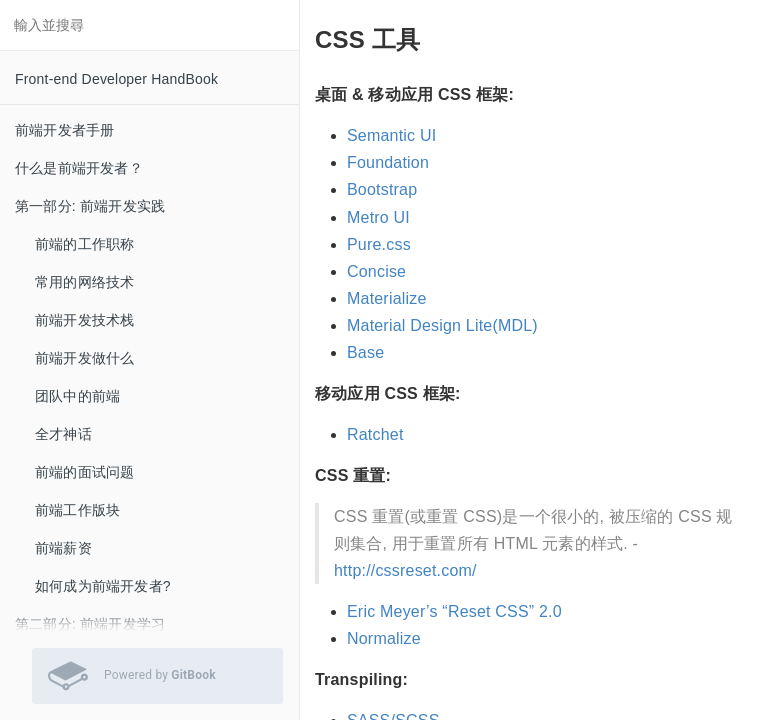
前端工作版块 (77, 510)
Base (365, 352)
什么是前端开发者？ (79, 168)
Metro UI (378, 217)
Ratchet (375, 434)
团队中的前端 (77, 396)
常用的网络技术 (84, 282)
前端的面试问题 (84, 472)
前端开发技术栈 (84, 320)
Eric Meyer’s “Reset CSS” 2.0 (454, 611)
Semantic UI (391, 135)
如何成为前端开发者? (103, 586)
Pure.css (379, 244)
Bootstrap (382, 189)
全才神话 (63, 434)
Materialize (387, 298)
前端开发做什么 (84, 358)
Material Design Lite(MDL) (442, 325)
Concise (376, 271)
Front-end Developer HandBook (116, 79)
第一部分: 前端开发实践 (90, 206)
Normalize (384, 638)
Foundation (388, 162)
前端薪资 (63, 548)
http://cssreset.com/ (405, 570)
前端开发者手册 (64, 130)
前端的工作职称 (84, 244)
